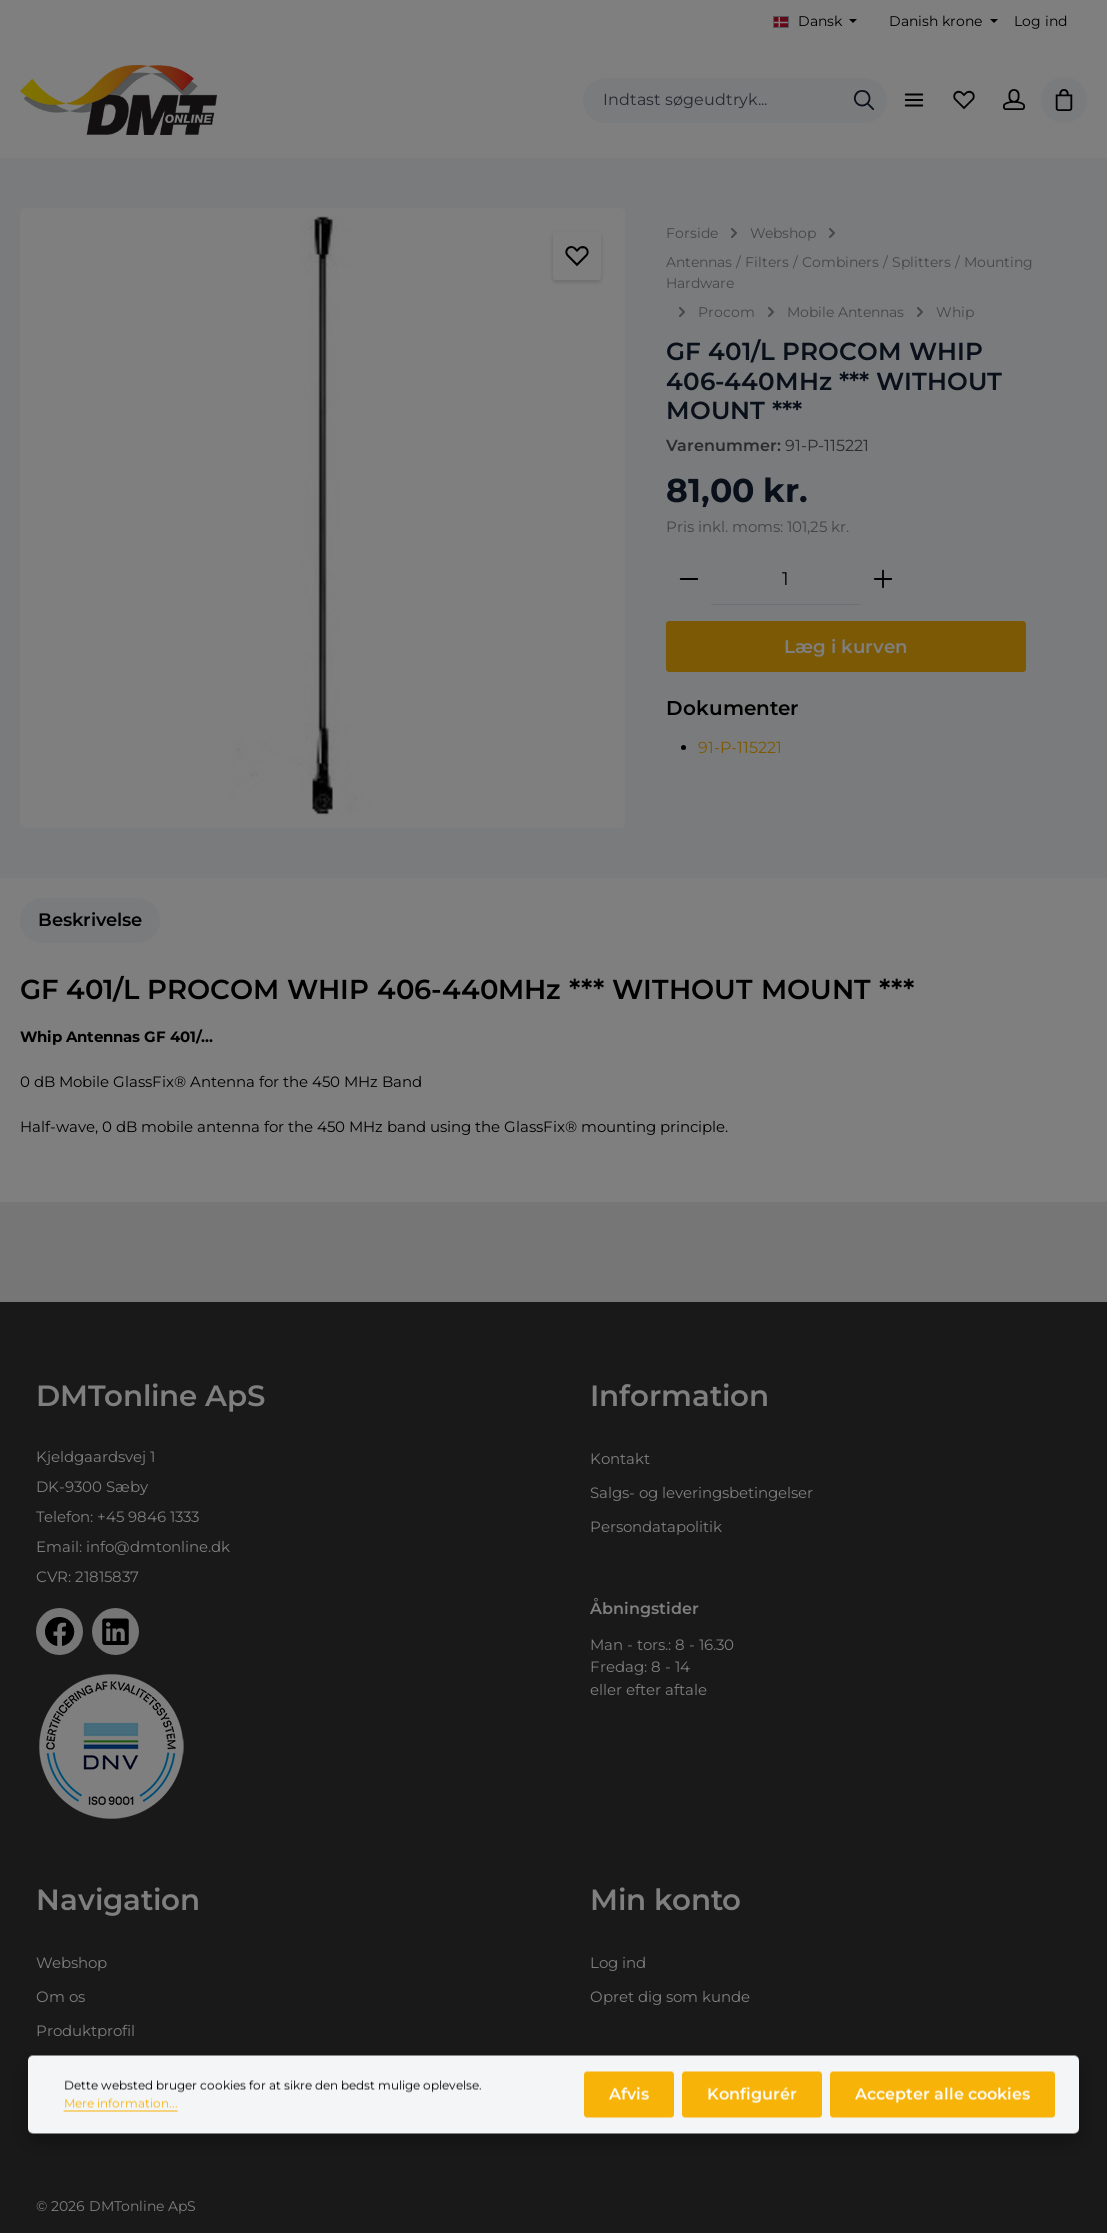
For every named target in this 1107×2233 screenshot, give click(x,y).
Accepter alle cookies (942, 2099)
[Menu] (914, 100)
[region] (323, 518)
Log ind (1040, 21)
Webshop (71, 1962)
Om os (60, 1996)
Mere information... (121, 2108)
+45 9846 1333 (148, 1516)
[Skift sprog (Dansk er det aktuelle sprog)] (815, 21)
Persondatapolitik (656, 1526)
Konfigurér (752, 2099)
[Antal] (786, 579)
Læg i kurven (846, 646)
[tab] (90, 920)
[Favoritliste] (964, 100)
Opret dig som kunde (670, 1996)
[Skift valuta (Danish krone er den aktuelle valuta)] (941, 21)
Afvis (629, 2099)
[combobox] (712, 100)
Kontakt (620, 1458)
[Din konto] (1014, 100)
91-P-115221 (740, 747)
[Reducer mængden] (689, 579)
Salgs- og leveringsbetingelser (701, 1492)
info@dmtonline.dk (158, 1546)
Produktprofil (85, 2030)
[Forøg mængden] (883, 579)
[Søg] (864, 100)
